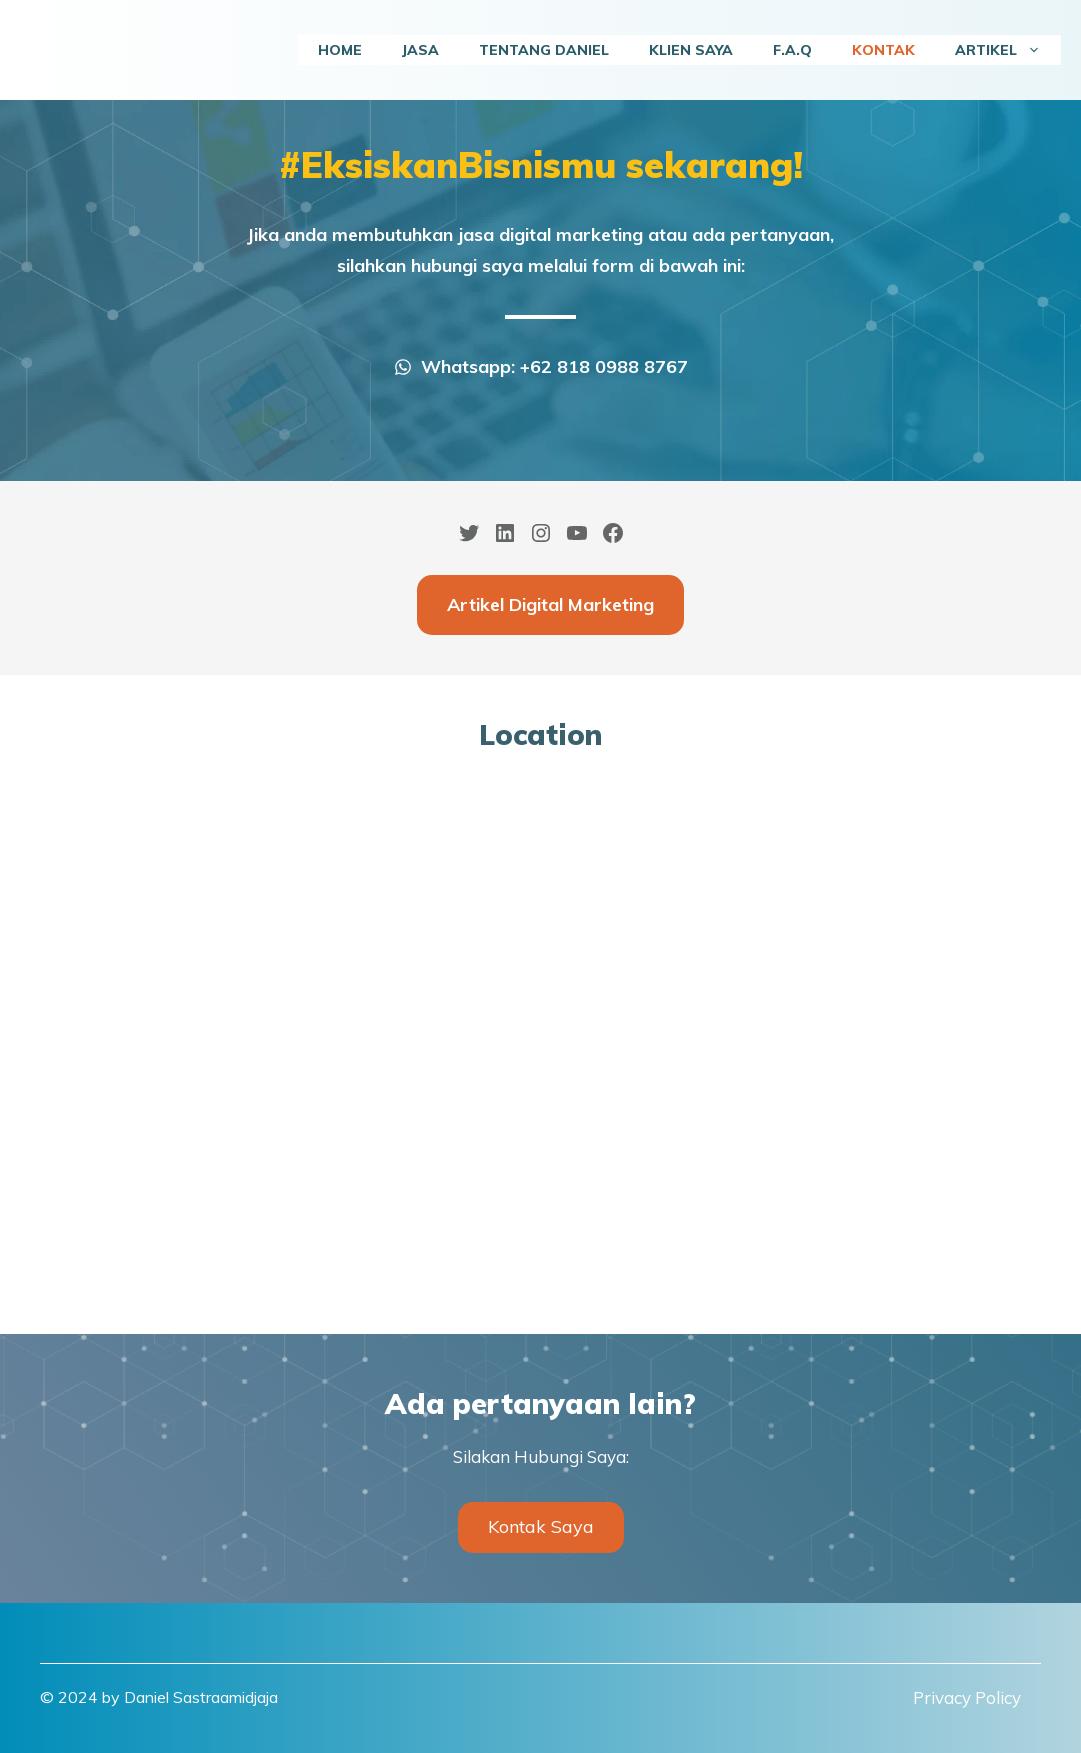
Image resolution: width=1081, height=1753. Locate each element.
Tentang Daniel (544, 50)
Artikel (1008, 50)
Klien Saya (691, 50)
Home (340, 50)
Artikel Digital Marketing (550, 604)
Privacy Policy (967, 1697)
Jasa (420, 50)
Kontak (883, 50)
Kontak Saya (541, 1526)
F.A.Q (792, 50)
